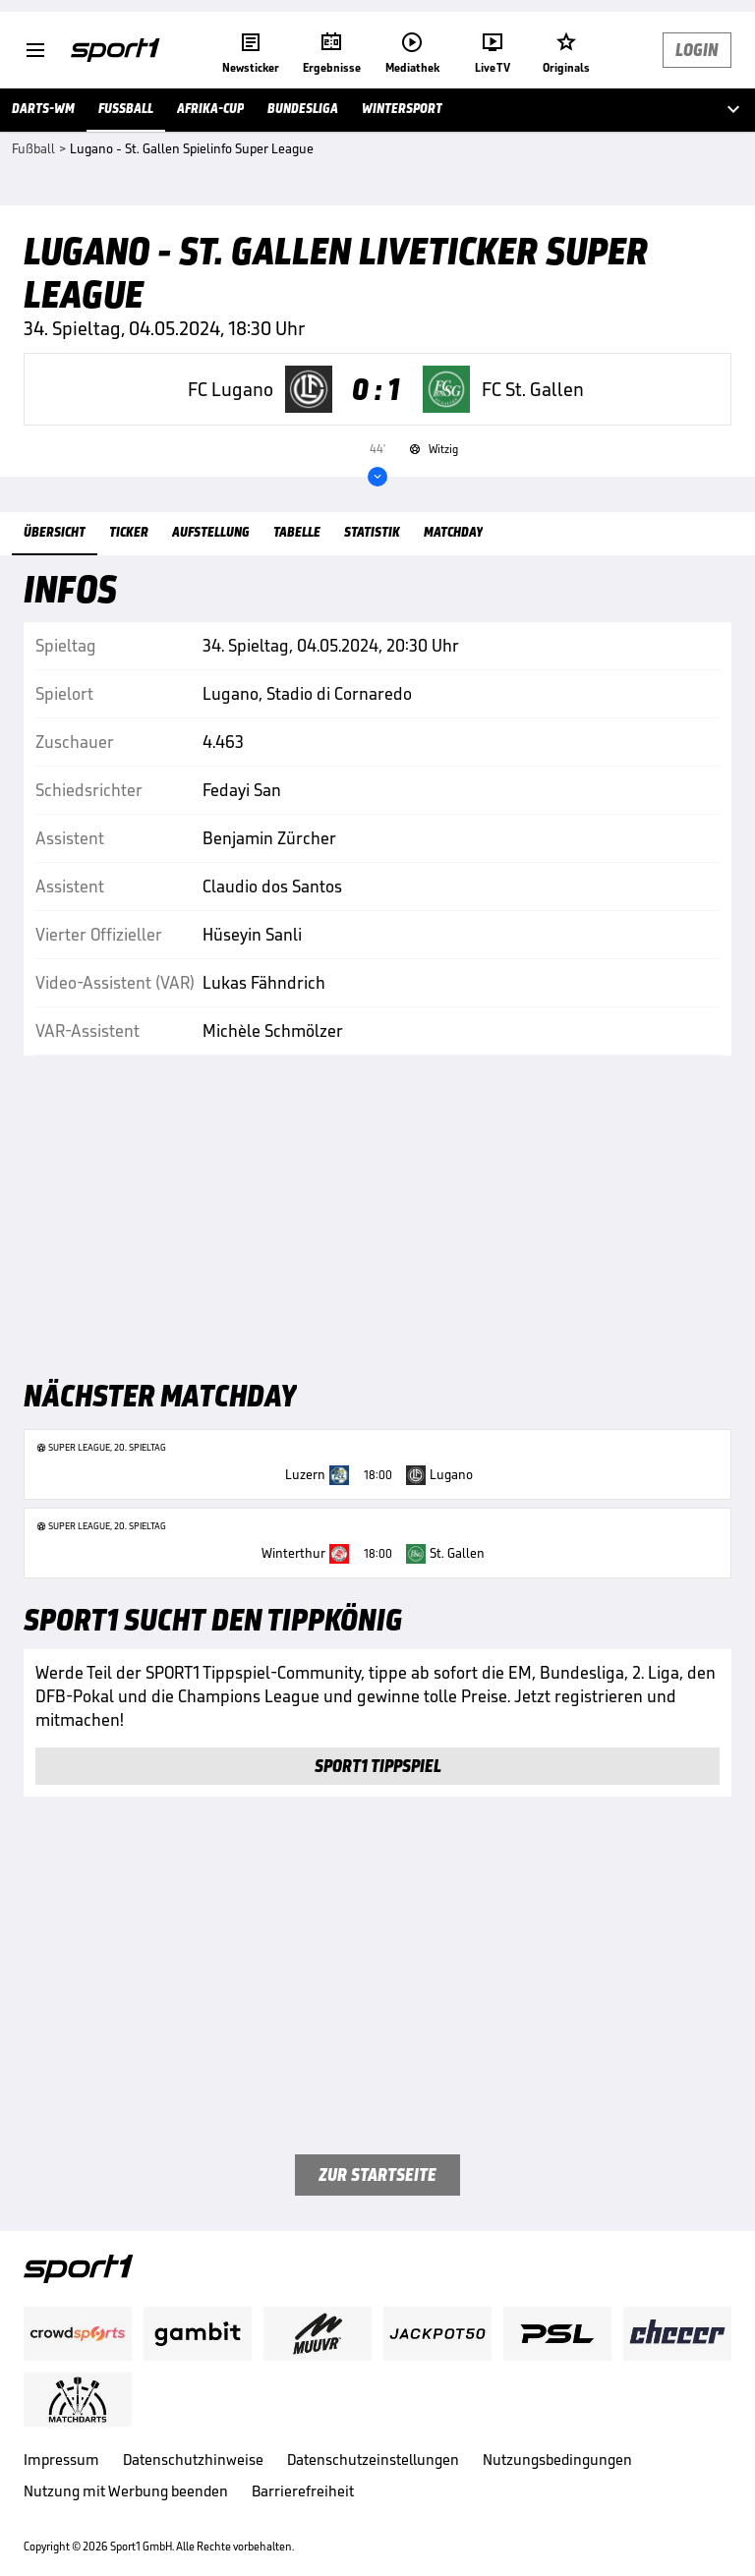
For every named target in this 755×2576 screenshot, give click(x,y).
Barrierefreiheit (303, 2491)
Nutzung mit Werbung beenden (126, 2491)
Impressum (61, 2459)
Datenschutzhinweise (193, 2459)
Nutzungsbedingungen (557, 2459)
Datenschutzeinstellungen (373, 2459)
